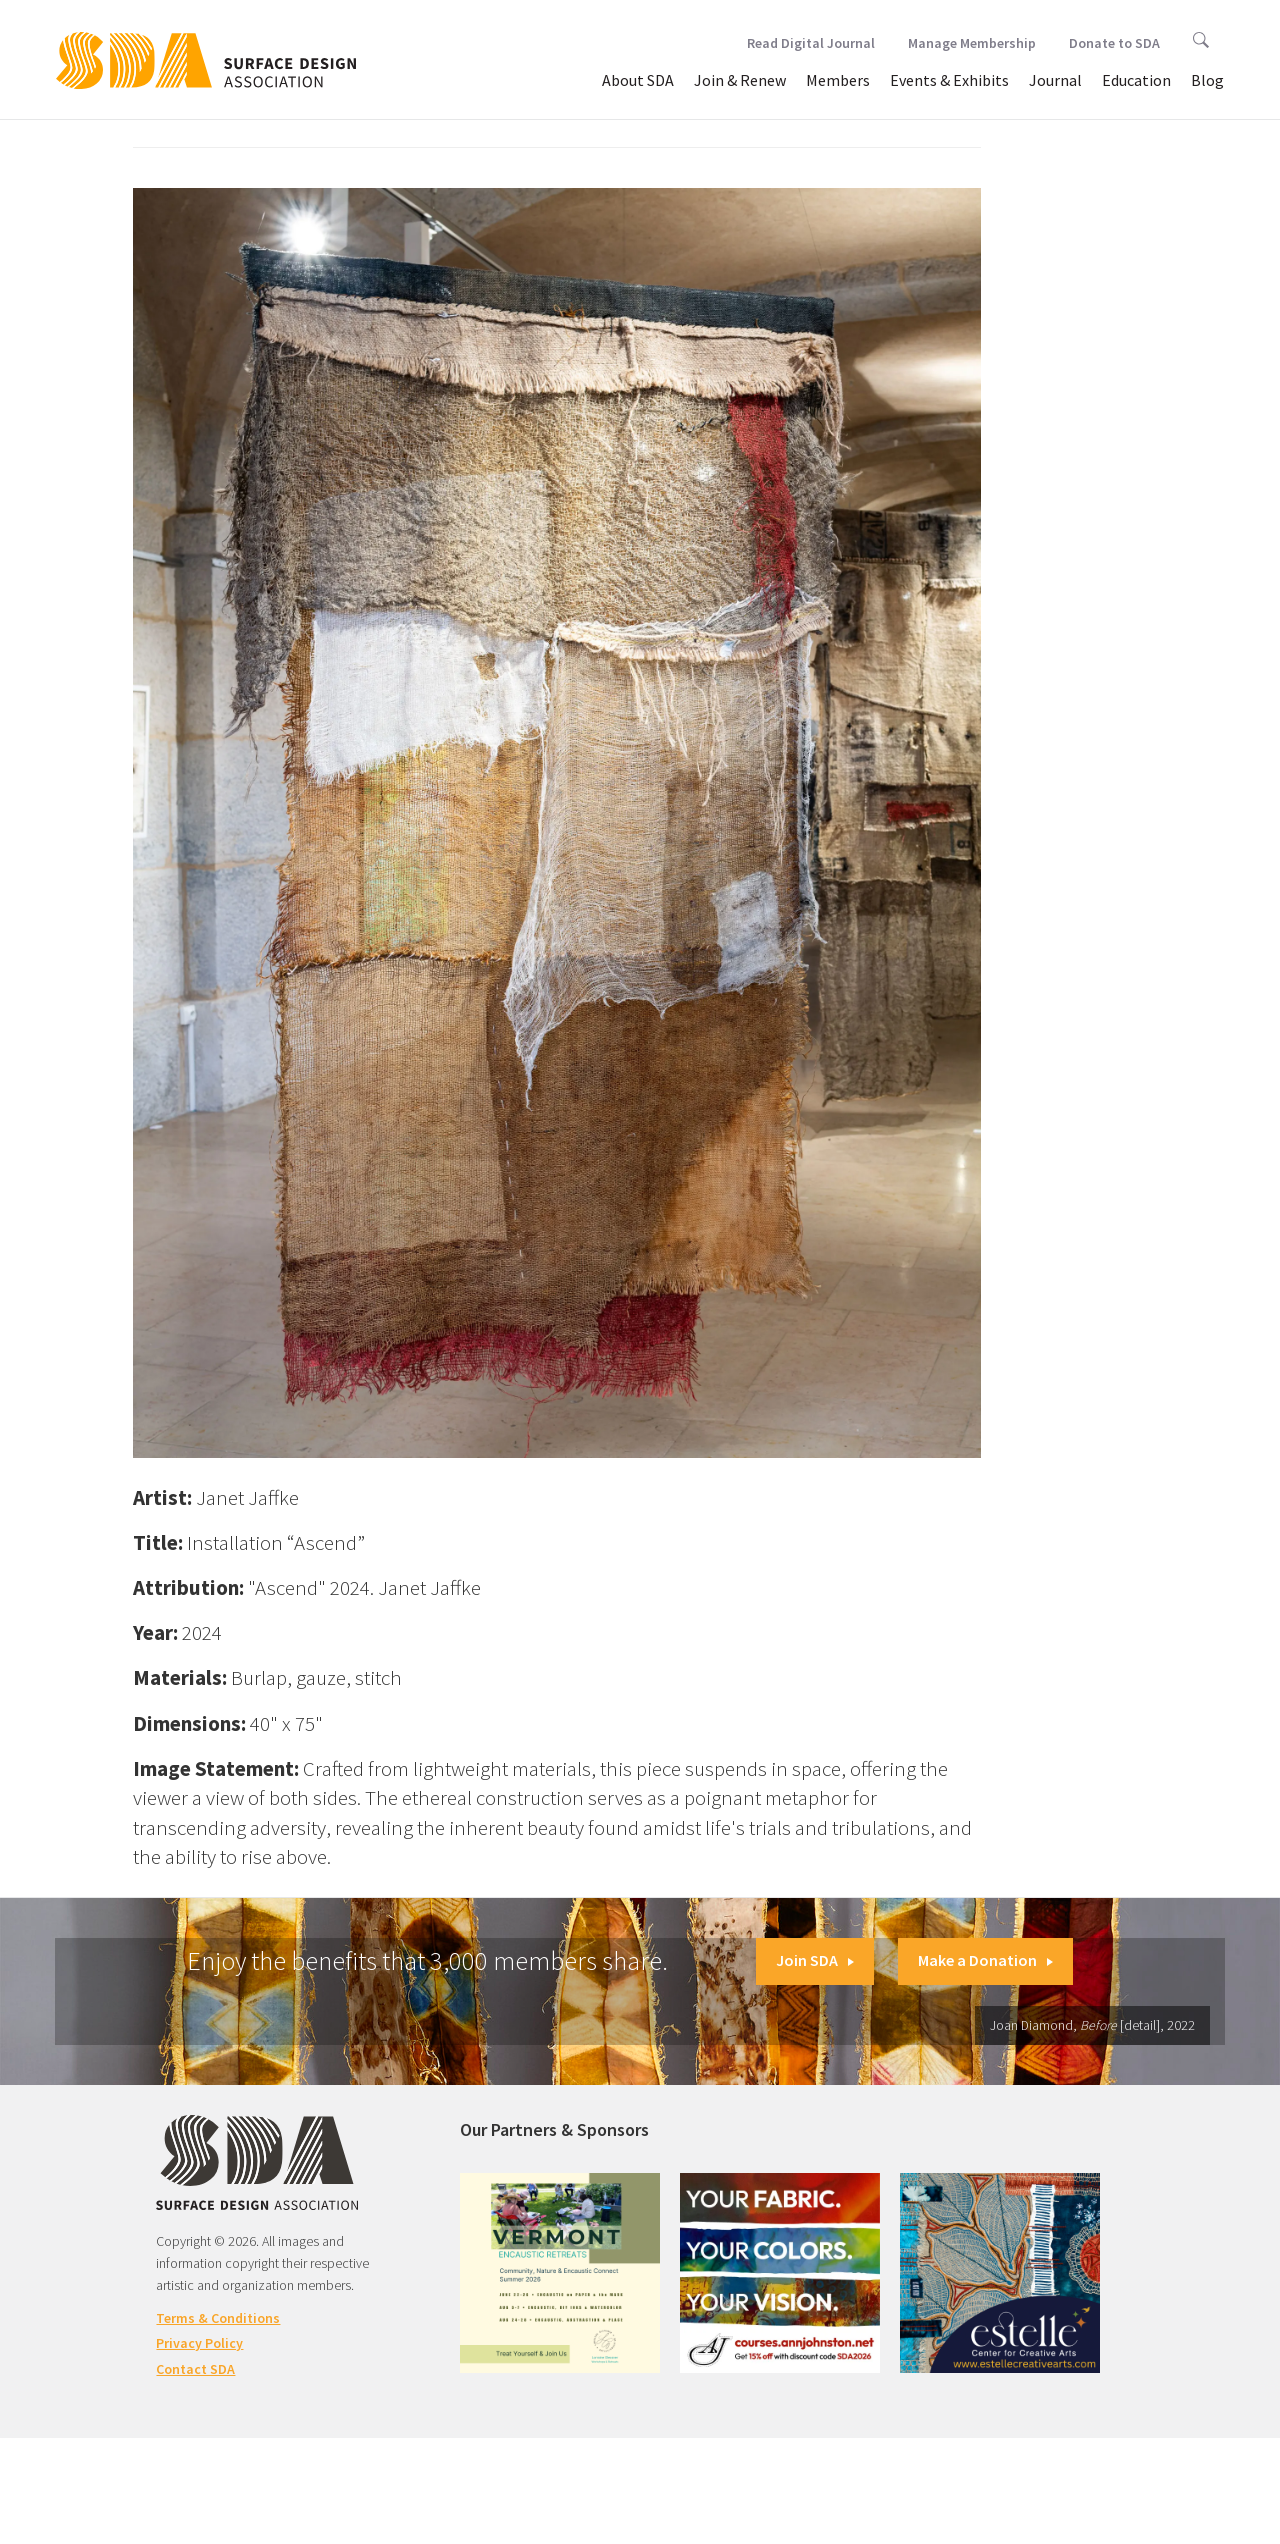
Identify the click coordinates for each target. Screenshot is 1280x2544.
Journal (1055, 80)
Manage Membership (972, 43)
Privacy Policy (199, 2343)
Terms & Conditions (218, 2318)
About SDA (638, 80)
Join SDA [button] (815, 1960)
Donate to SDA (1114, 43)
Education (1136, 80)
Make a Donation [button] (985, 1960)
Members (838, 80)
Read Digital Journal (811, 43)
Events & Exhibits (949, 80)
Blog (1207, 80)
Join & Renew (740, 80)
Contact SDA (195, 2369)
